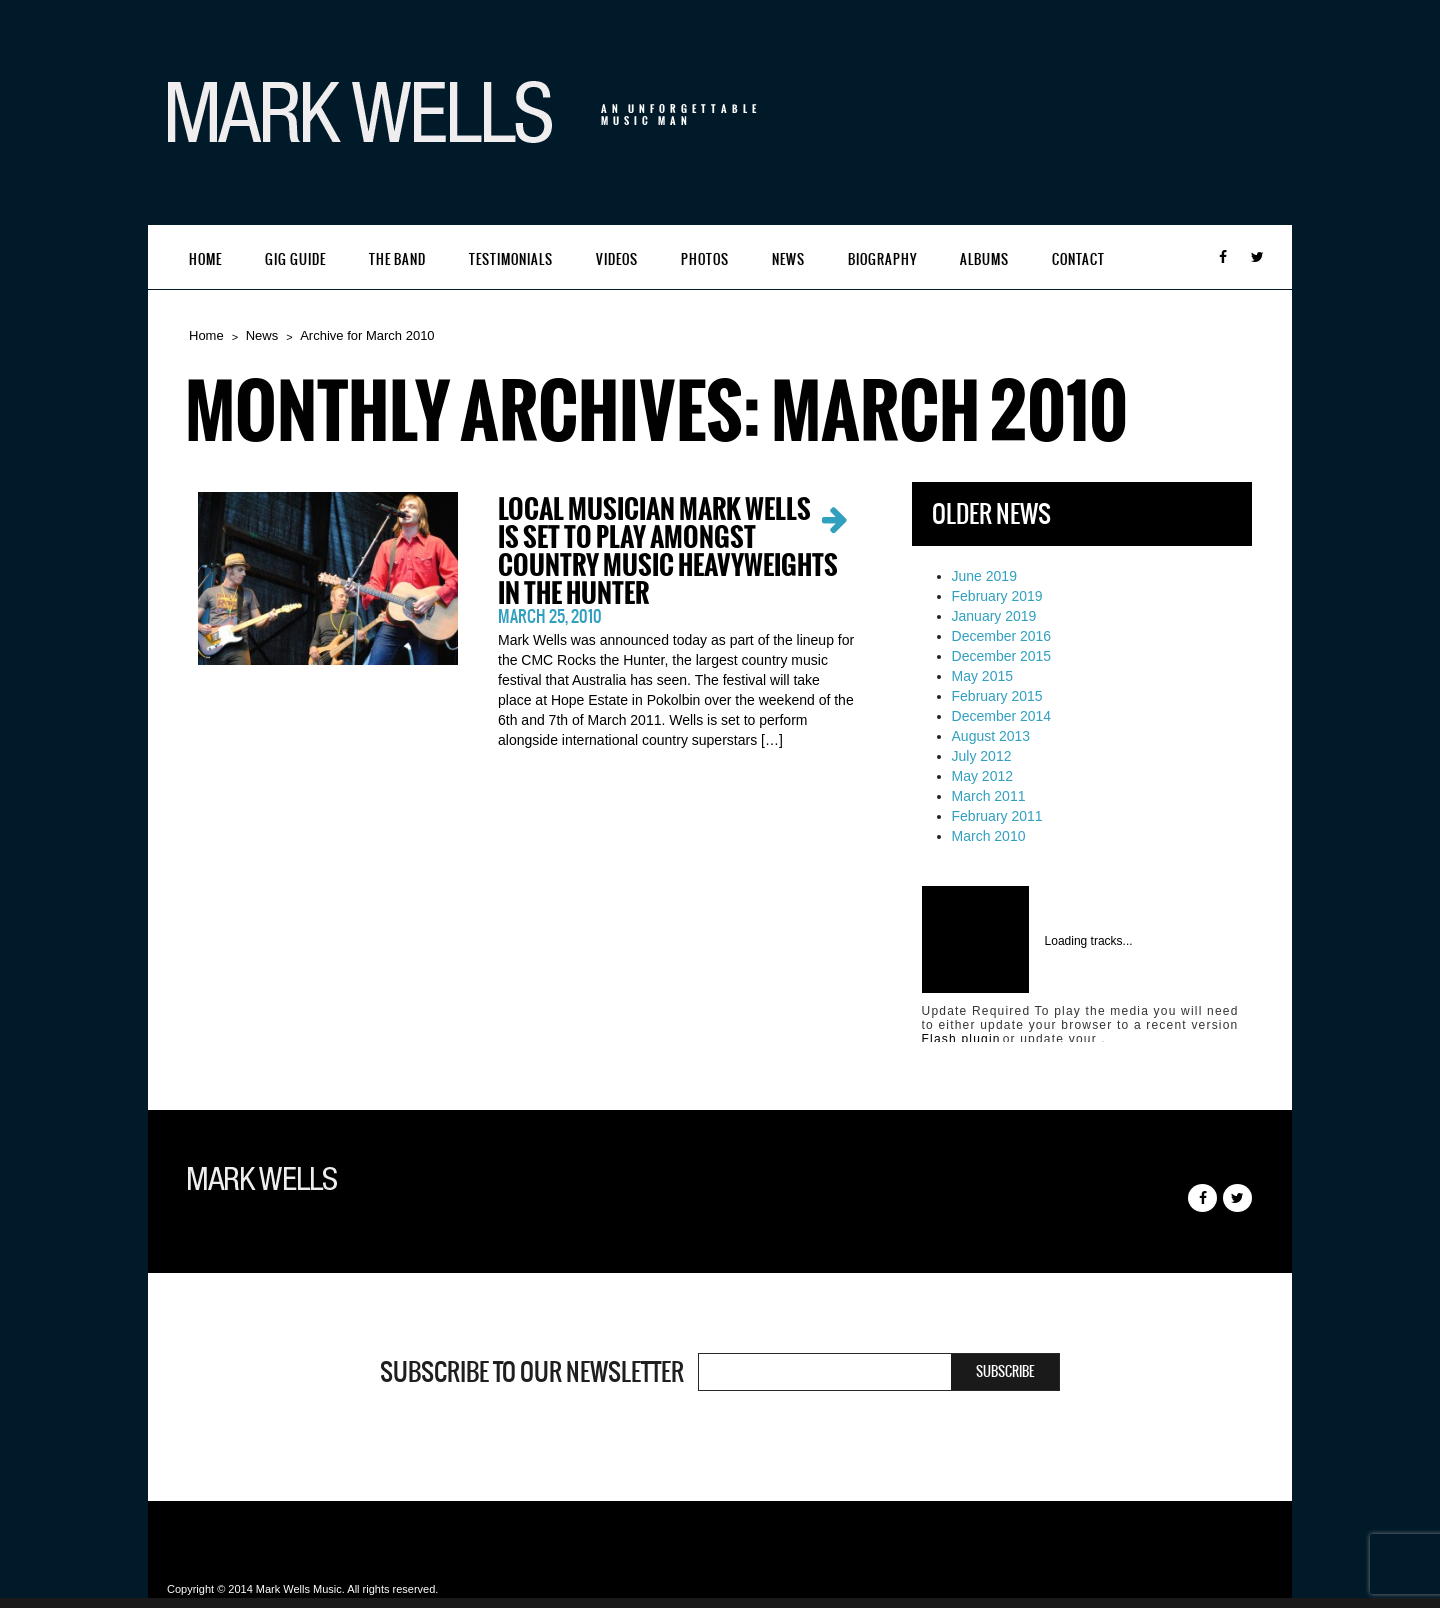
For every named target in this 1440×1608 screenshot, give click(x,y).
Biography (882, 259)
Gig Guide (295, 259)
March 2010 (989, 836)
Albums (984, 259)
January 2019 (994, 616)
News (788, 259)
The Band (397, 259)
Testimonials (511, 259)
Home (205, 259)
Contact (1078, 259)
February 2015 (997, 696)
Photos (705, 259)
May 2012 (982, 776)
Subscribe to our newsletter (532, 1372)
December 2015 (1002, 656)
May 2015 (982, 676)
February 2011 (997, 816)
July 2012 (982, 756)
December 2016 (1002, 636)
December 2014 (1002, 716)
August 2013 (991, 736)
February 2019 (997, 596)
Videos (617, 259)
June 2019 (984, 576)
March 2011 (989, 796)
